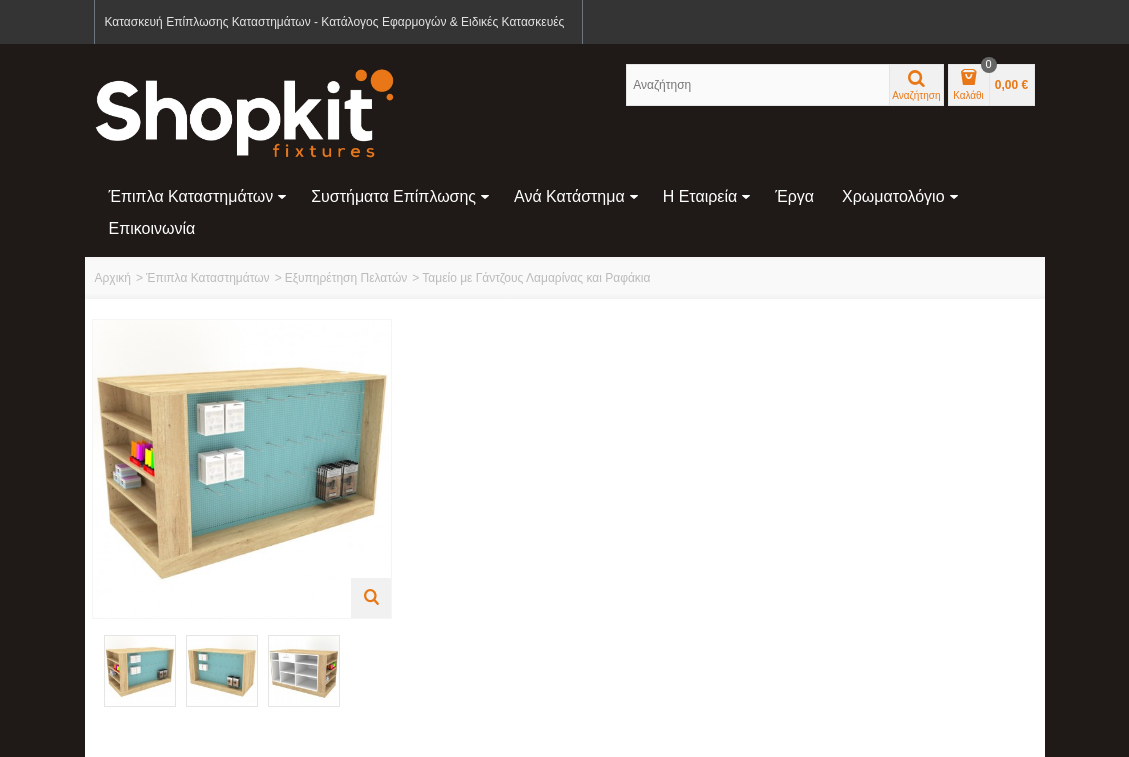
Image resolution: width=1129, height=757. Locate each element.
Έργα (794, 196)
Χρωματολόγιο (900, 196)
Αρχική (113, 278)
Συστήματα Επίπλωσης (400, 196)
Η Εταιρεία (707, 196)
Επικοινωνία (152, 228)
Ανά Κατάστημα (576, 196)
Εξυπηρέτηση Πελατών (346, 278)
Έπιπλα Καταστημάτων (198, 196)
